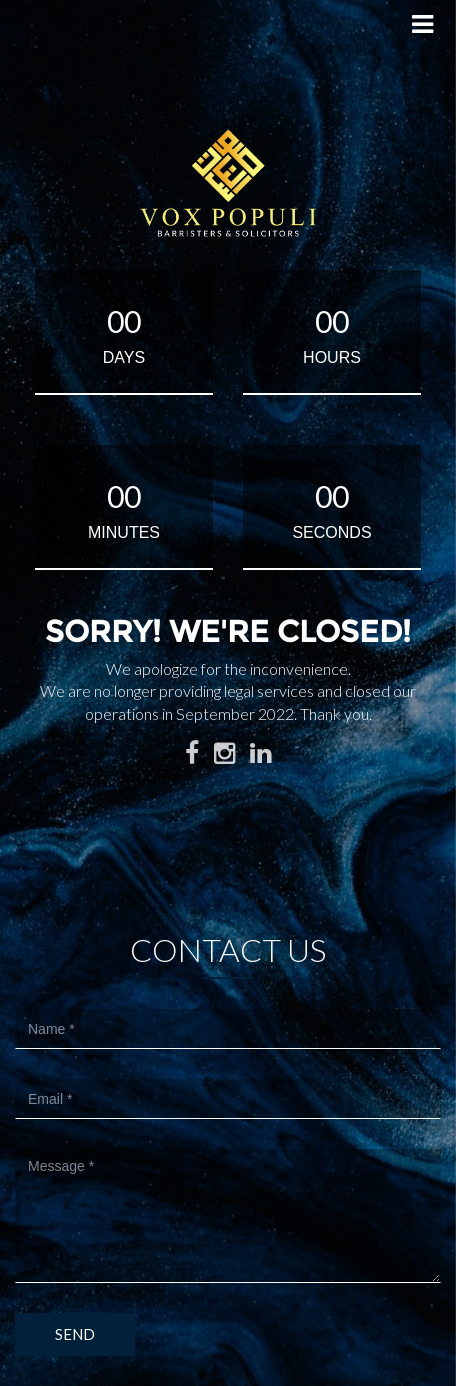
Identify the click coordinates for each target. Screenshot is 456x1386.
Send (75, 1334)
